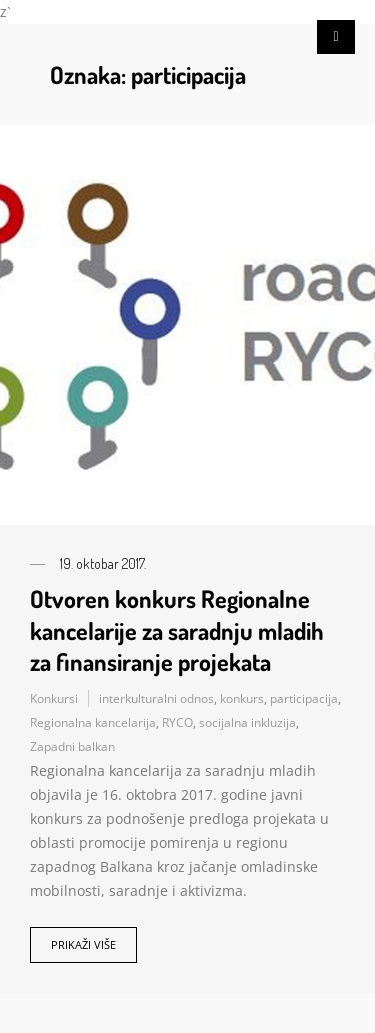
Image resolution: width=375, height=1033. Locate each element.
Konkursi (54, 698)
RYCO (177, 722)
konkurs (242, 698)
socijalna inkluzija (247, 722)
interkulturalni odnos (156, 698)
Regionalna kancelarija (93, 722)
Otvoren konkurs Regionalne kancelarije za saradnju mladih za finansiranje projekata (177, 629)
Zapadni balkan (72, 746)
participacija (304, 698)
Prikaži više (83, 944)
